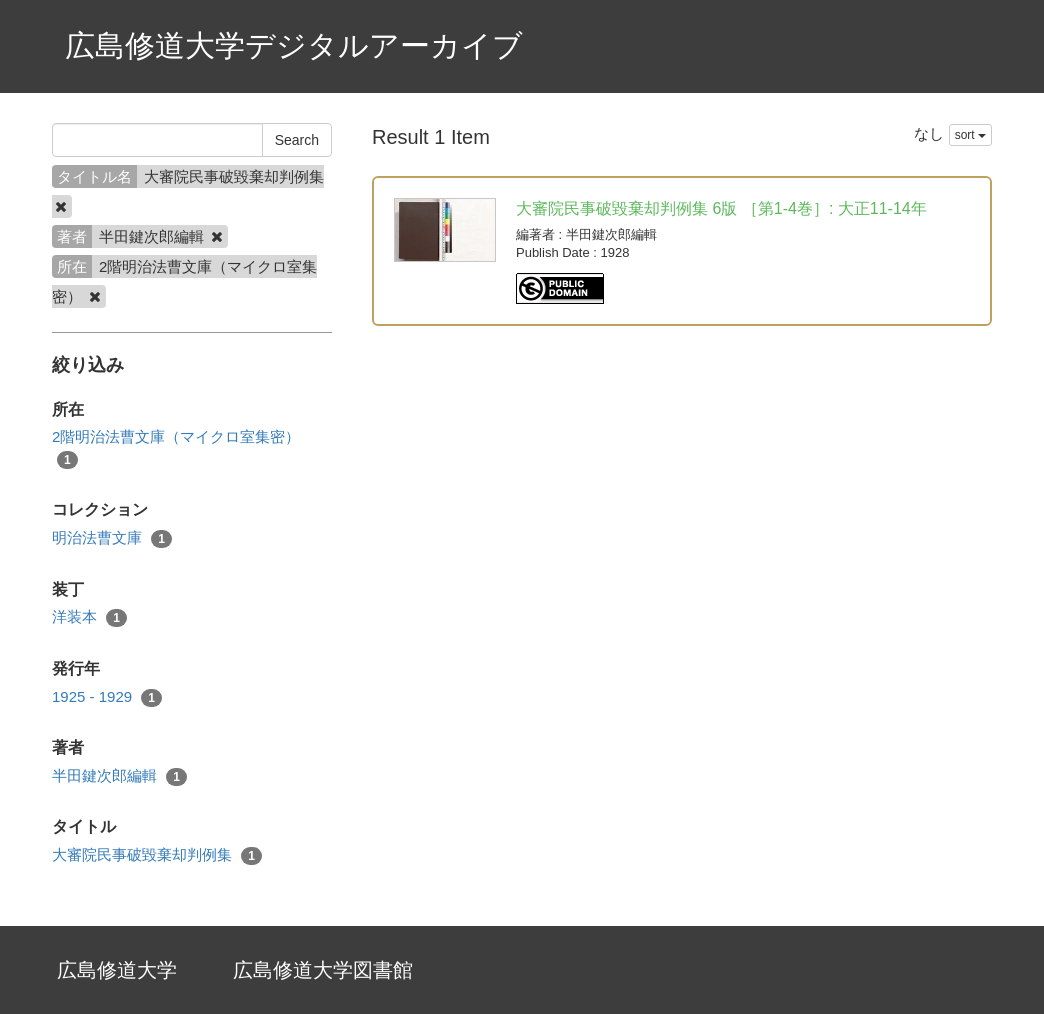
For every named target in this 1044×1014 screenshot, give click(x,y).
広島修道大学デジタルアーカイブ (294, 45)
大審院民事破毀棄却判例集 (157, 855)
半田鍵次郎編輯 (119, 776)
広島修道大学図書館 (323, 970)
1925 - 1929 (107, 697)
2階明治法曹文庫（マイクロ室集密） (176, 448)
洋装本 (89, 617)
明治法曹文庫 (112, 538)
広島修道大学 (117, 970)
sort (970, 135)
